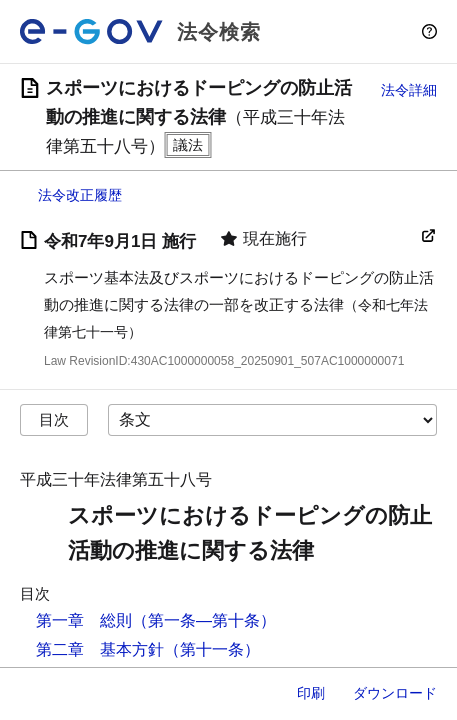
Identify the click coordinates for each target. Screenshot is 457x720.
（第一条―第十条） (204, 620)
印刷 (311, 693)
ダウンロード (395, 693)
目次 (54, 419)
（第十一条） (212, 649)
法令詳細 (409, 90)
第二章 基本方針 (100, 649)
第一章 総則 (84, 620)
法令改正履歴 (80, 195)
